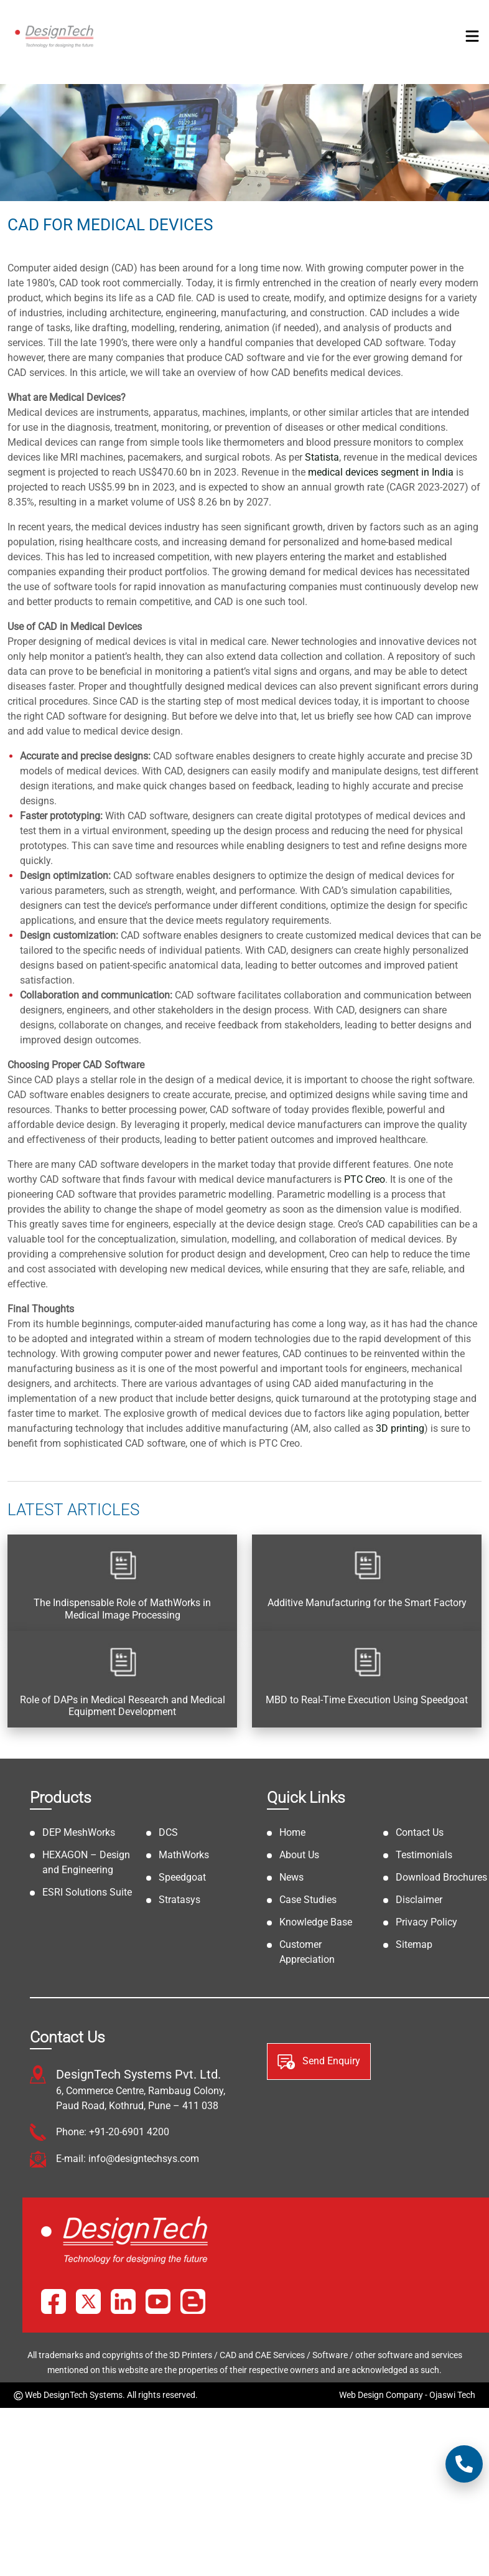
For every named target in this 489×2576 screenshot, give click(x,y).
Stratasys (179, 1900)
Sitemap (414, 1944)
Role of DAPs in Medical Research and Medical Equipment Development (122, 1706)
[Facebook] (53, 2301)
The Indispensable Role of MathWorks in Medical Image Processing (122, 1608)
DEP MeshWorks (78, 1832)
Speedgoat (182, 1877)
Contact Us (420, 1832)
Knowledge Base (315, 1922)
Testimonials (424, 1855)
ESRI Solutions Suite (87, 1892)
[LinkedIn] (123, 2301)
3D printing (400, 1428)
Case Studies (308, 1900)
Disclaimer (419, 1900)
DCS (168, 1832)
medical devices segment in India (381, 472)
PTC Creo (364, 1179)
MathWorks (184, 1855)
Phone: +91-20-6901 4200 (112, 2132)
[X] (88, 2301)
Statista (322, 457)
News (291, 1877)
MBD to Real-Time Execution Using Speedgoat (367, 1700)
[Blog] (192, 2301)
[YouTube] (158, 2301)
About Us (299, 1855)
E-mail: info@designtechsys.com (127, 2159)
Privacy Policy (426, 1922)
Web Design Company (381, 2395)
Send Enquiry (318, 2061)
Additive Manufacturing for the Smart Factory (367, 1603)
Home (292, 1832)
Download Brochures (441, 1877)
